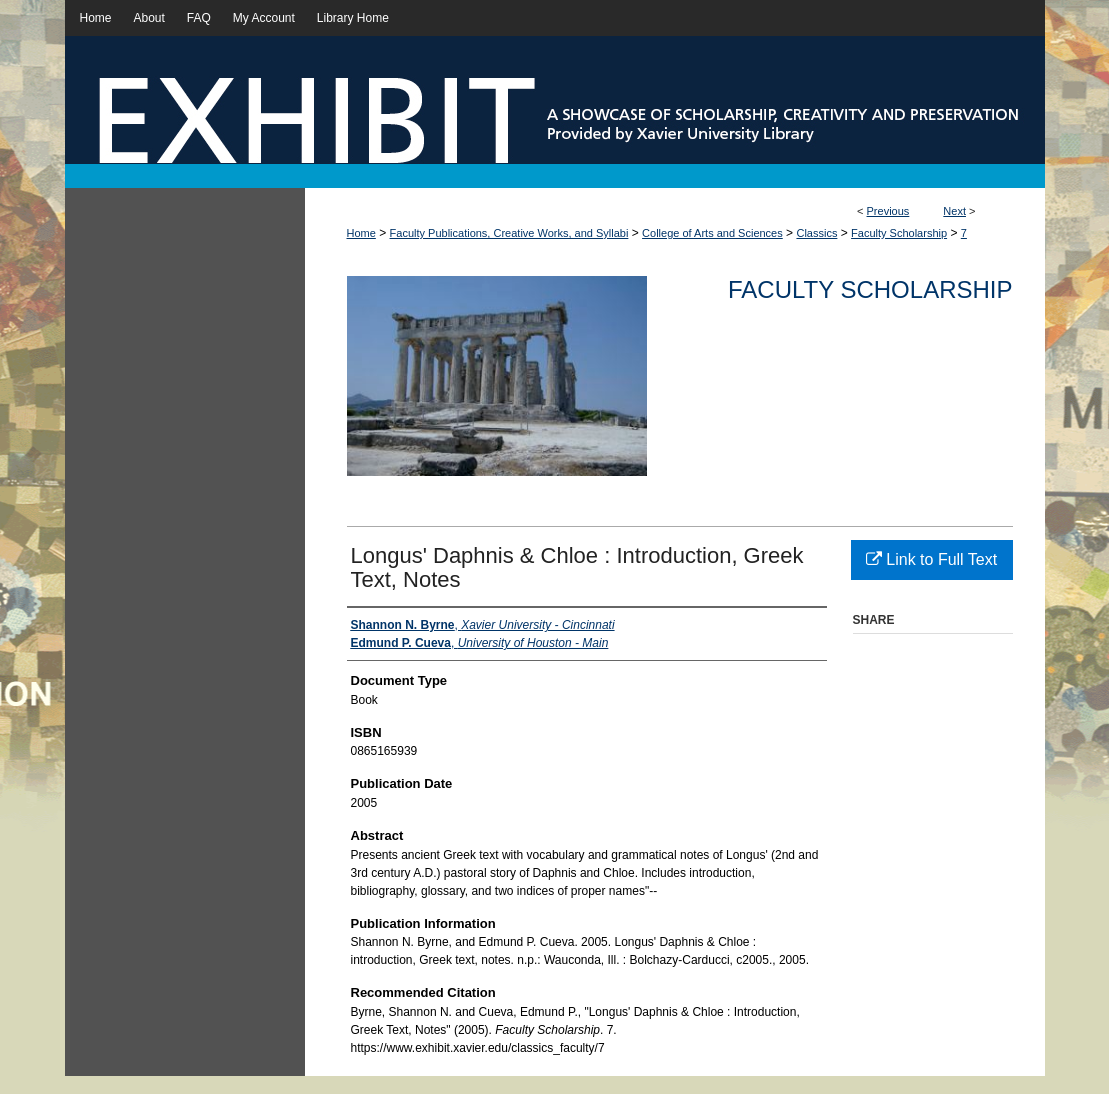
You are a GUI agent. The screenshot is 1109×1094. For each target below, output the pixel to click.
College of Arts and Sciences (712, 233)
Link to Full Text (931, 559)
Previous (888, 211)
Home (361, 233)
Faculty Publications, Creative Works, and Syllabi (509, 233)
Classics (816, 233)
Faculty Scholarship (899, 233)
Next (954, 211)
